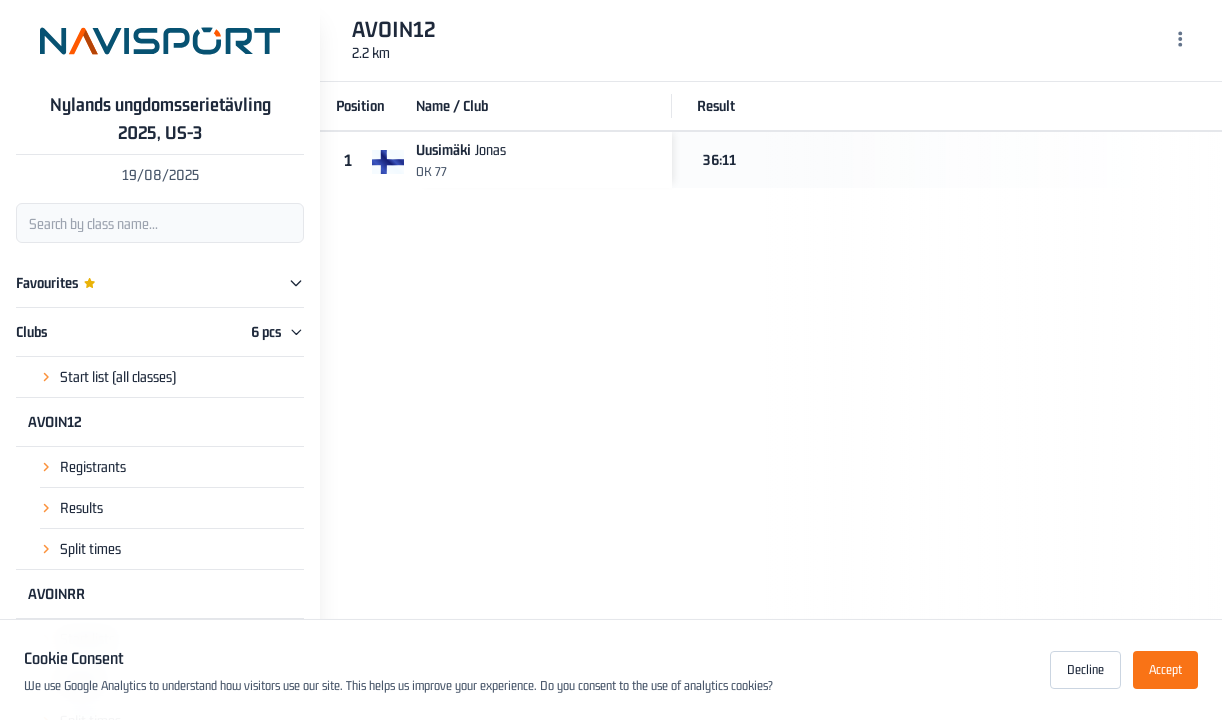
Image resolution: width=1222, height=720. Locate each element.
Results (81, 507)
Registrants (93, 466)
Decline (1085, 669)
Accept (1165, 669)
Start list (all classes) (118, 376)
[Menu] (1180, 41)
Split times (90, 548)
